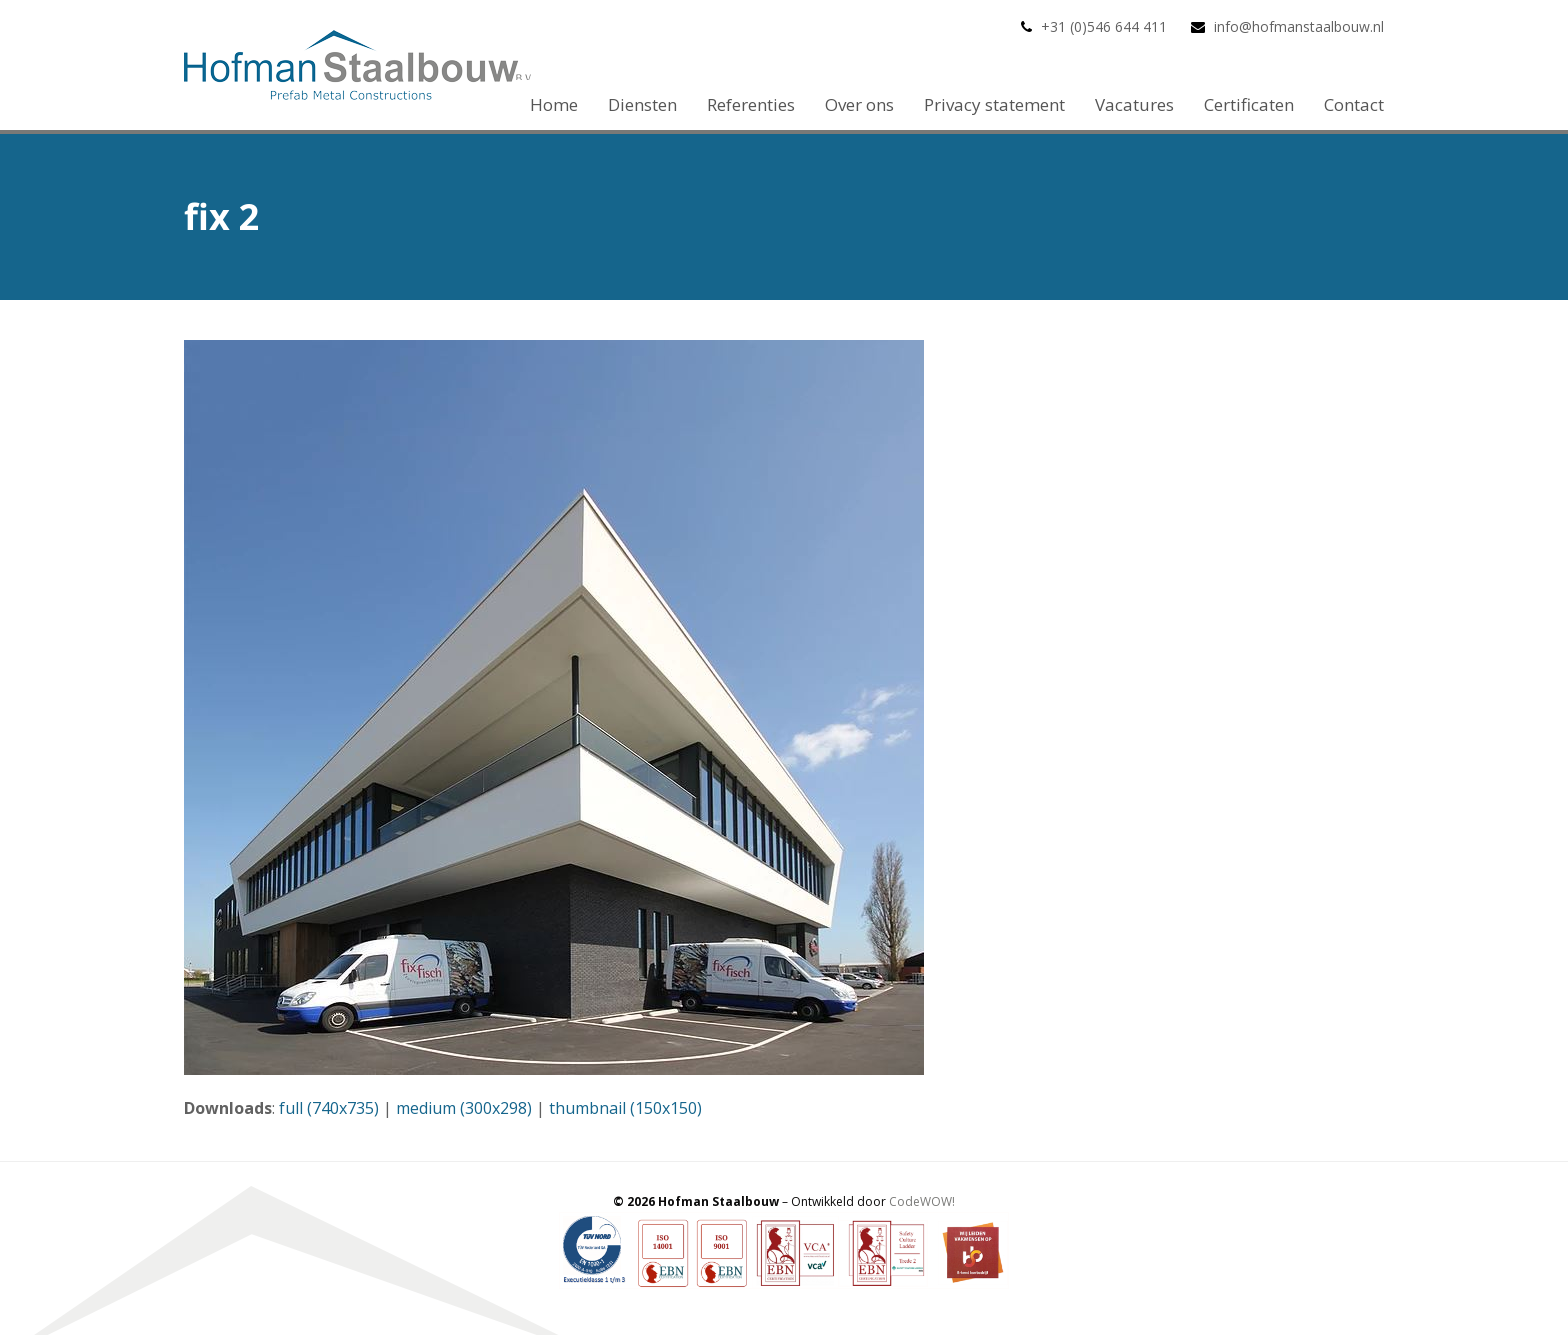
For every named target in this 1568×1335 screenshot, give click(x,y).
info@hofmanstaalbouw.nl (1299, 26)
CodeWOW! (922, 1201)
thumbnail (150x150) (625, 1108)
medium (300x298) (464, 1108)
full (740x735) (329, 1108)
